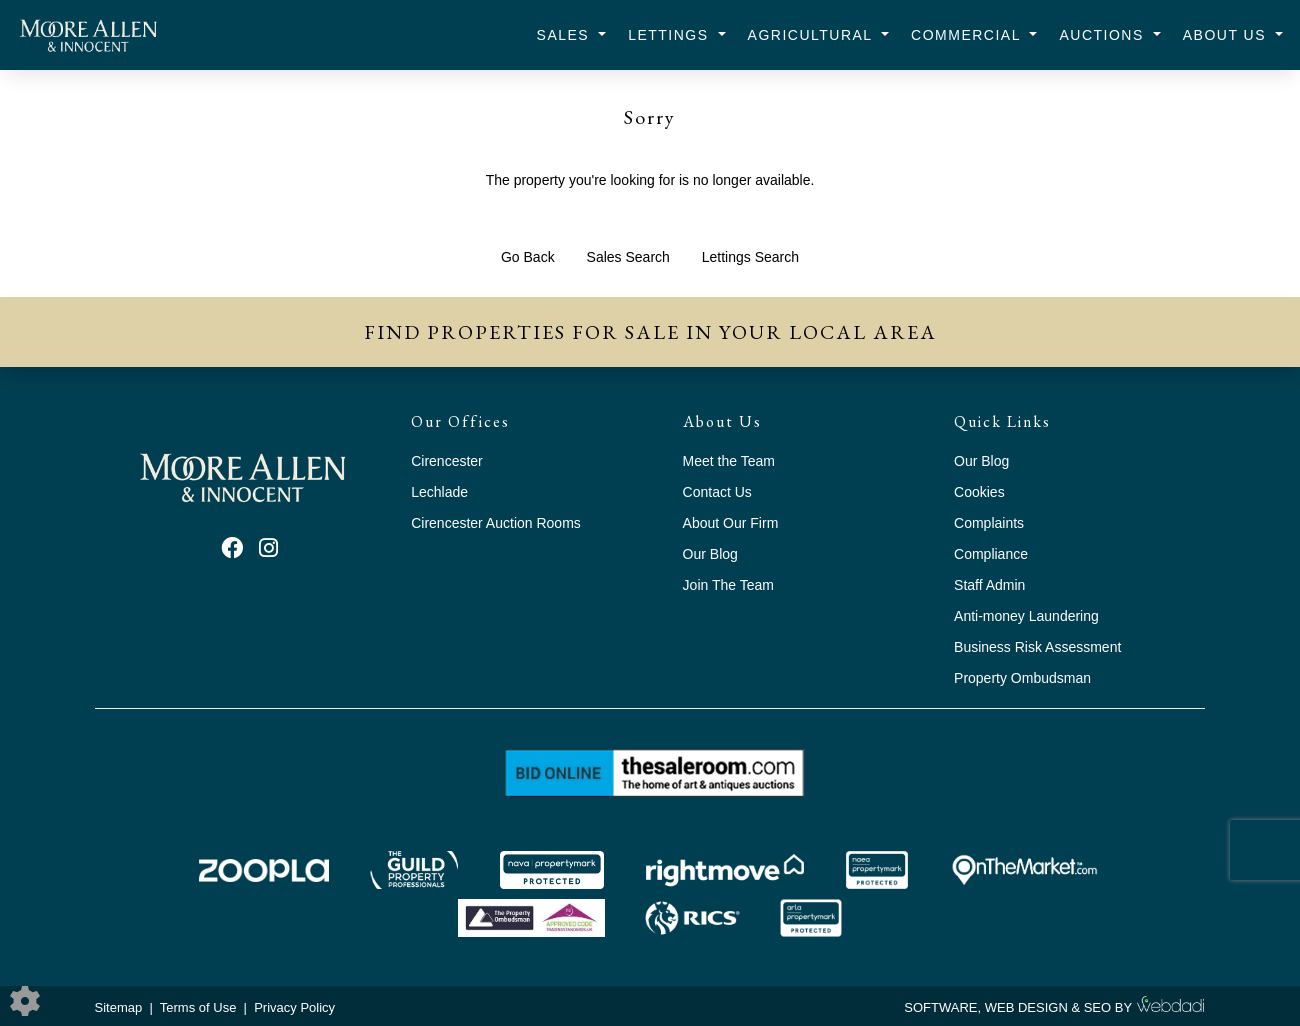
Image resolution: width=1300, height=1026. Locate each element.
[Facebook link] (231, 548)
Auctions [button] (1104, 35)
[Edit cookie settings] (25, 1000)
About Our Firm (731, 523)
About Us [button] (1227, 35)
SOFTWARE (940, 1007)
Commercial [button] (968, 35)
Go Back (528, 257)
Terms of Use (198, 1007)
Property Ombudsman (1022, 678)
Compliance (991, 554)
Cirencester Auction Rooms (496, 523)
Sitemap (119, 1007)
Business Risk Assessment (1037, 647)
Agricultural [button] (813, 35)
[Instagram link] (268, 548)
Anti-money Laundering (1026, 616)
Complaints (989, 523)
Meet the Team (729, 461)
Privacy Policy (294, 1007)
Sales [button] (566, 35)
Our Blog (710, 554)
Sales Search (628, 257)
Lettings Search (750, 257)
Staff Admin (989, 585)
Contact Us (717, 492)
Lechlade (439, 492)
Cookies (979, 492)
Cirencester (447, 461)
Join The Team (728, 585)
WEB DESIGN (1026, 1007)
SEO (1097, 1007)
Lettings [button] (671, 35)
